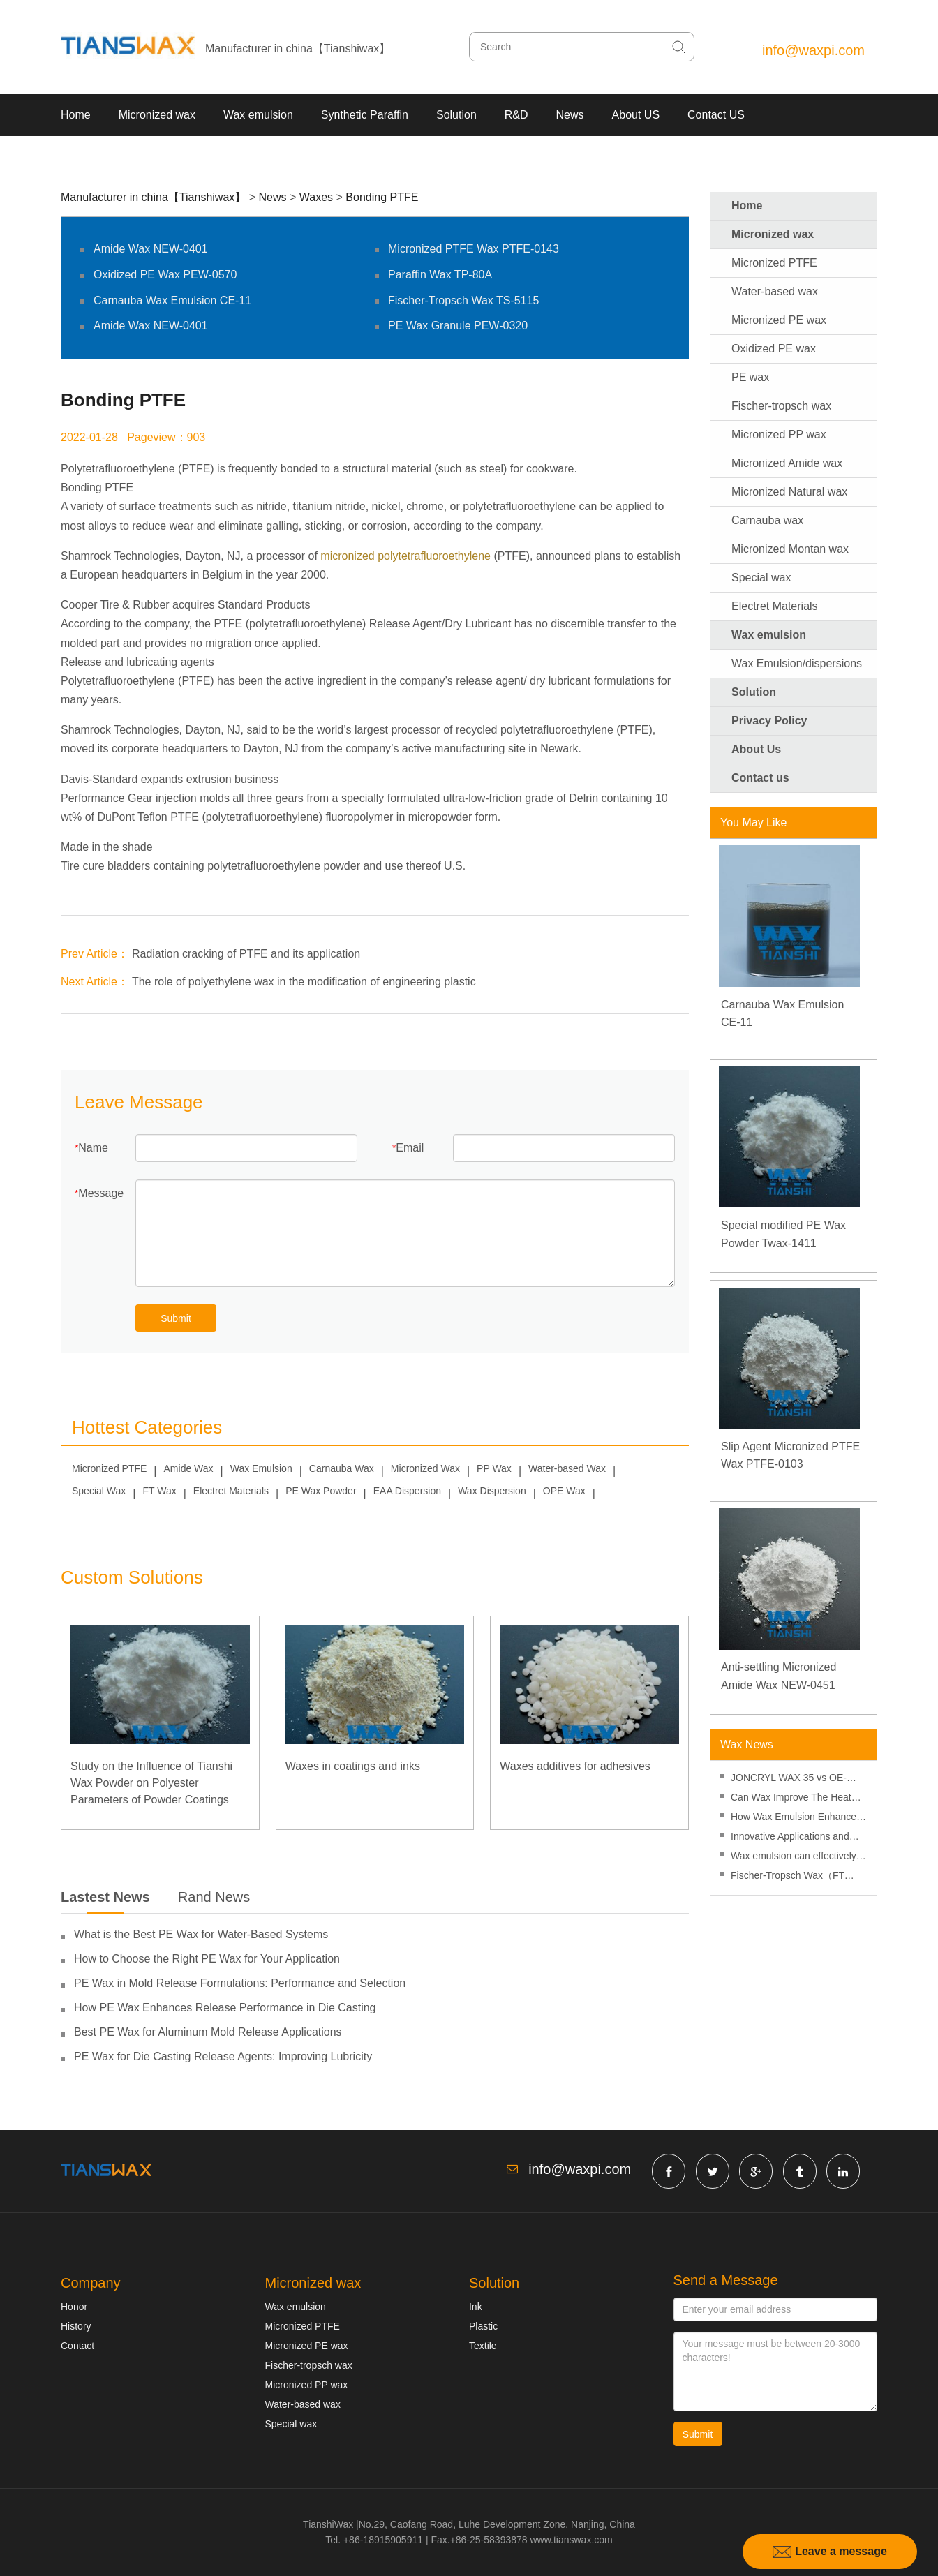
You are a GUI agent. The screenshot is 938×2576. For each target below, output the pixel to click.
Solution (456, 115)
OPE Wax (564, 1490)
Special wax (761, 577)
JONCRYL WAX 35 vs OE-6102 (789, 1779)
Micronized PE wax (778, 320)
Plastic (483, 2326)
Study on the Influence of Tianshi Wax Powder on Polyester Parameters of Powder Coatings (151, 1783)
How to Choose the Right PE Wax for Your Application (207, 1959)
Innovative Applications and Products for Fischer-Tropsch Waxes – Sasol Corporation (793, 1838)
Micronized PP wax (778, 434)
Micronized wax (157, 115)
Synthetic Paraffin (364, 115)
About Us (756, 749)
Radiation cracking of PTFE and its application (246, 954)
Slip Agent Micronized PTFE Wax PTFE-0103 (790, 1455)
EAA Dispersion (407, 1490)
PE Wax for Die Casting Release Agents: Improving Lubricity (223, 2056)
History (76, 2326)
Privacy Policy (769, 721)
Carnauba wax (767, 520)
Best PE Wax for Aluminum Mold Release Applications (208, 2032)
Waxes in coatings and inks (352, 1766)
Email (410, 1148)
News (570, 115)
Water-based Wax (567, 1468)
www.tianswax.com (571, 2539)
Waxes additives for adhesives (575, 1766)
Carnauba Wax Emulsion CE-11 (172, 300)
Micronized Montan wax (790, 549)
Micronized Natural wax (789, 492)
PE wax (750, 377)
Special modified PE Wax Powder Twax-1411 (783, 1234)
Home (76, 115)
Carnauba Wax (341, 1468)
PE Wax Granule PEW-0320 (458, 326)
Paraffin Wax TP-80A (440, 275)
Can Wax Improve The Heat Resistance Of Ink (791, 1799)
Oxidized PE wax (773, 349)
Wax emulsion (258, 115)
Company (91, 2283)
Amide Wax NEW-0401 (151, 249)
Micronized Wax (425, 1468)
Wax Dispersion (492, 1490)
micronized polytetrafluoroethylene (405, 556)
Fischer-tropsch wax (781, 406)
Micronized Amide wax (786, 463)
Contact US (716, 115)
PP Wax (494, 1468)
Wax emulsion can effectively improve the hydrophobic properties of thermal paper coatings (793, 1857)
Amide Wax (189, 1468)
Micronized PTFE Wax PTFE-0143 (473, 249)
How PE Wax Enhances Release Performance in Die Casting (225, 2007)
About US (636, 115)
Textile (483, 2345)
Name (93, 1148)
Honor (74, 2306)
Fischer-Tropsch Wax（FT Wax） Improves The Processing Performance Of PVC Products (791, 1877)
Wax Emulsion (261, 1468)
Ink (475, 2306)
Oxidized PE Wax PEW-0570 (165, 275)
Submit (176, 1318)
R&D (516, 115)
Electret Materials (231, 1490)
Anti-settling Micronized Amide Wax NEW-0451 (778, 1676)
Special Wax (99, 1490)
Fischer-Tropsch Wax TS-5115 (463, 300)
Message (101, 1193)
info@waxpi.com (813, 50)
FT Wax (159, 1490)
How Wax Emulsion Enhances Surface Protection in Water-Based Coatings (796, 1818)
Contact (77, 2345)
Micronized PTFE (109, 1468)
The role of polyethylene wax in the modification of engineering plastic (304, 982)
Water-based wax (774, 291)
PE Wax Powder (320, 1490)
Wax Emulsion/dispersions (796, 663)
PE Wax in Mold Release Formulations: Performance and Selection (239, 1983)
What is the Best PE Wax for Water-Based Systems (201, 1934)
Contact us (760, 778)
